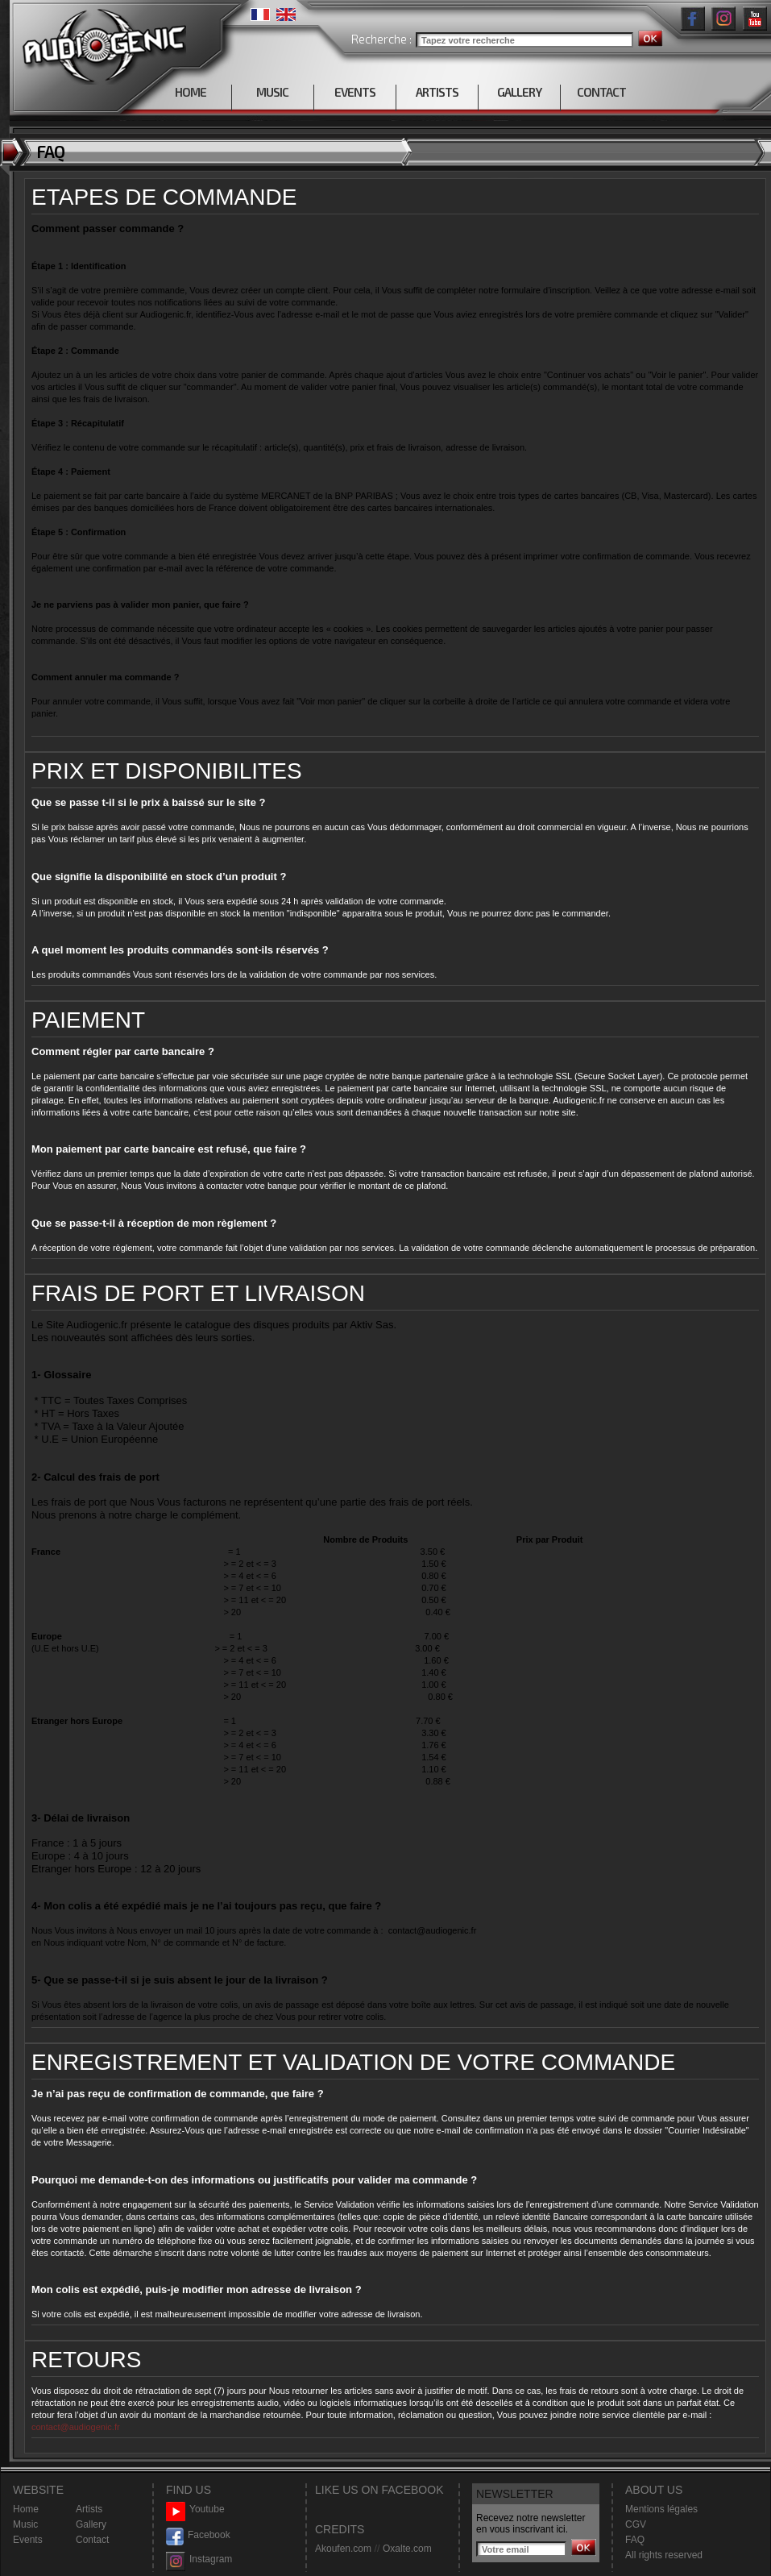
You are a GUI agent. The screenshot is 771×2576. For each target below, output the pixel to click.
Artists (89, 2509)
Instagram (199, 2559)
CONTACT (601, 92)
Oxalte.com (407, 2548)
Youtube (195, 2509)
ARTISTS (437, 92)
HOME (190, 92)
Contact (92, 2539)
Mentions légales (661, 2509)
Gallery (91, 2524)
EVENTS (354, 92)
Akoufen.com (343, 2548)
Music (25, 2524)
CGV (635, 2524)
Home (26, 2509)
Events (28, 2539)
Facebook (198, 2535)
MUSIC (272, 92)
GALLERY (519, 92)
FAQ (635, 2539)
